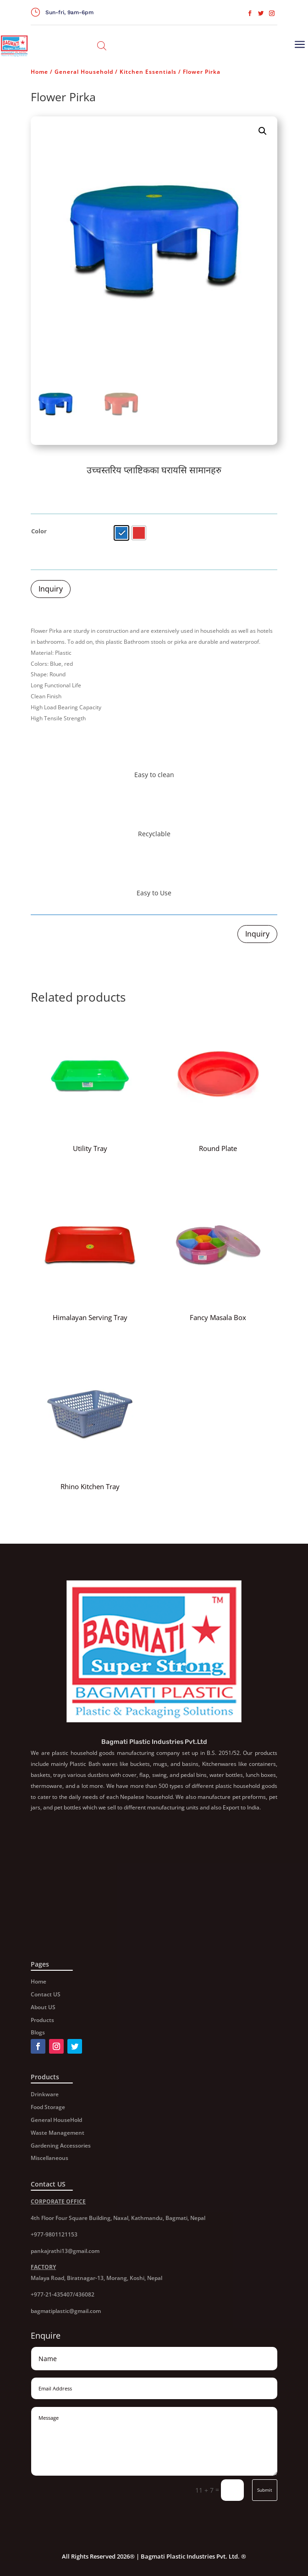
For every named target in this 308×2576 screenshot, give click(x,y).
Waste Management (57, 2133)
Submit (264, 2490)
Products (42, 2020)
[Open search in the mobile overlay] (101, 45)
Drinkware (45, 2094)
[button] (262, 131)
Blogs (38, 2032)
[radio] (121, 533)
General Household (84, 72)
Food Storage (48, 2107)
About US (43, 2007)
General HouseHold (56, 2120)
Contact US (45, 1994)
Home (39, 72)
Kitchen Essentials (148, 72)
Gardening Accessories (61, 2145)
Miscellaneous (49, 2158)
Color (39, 531)
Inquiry (50, 589)
